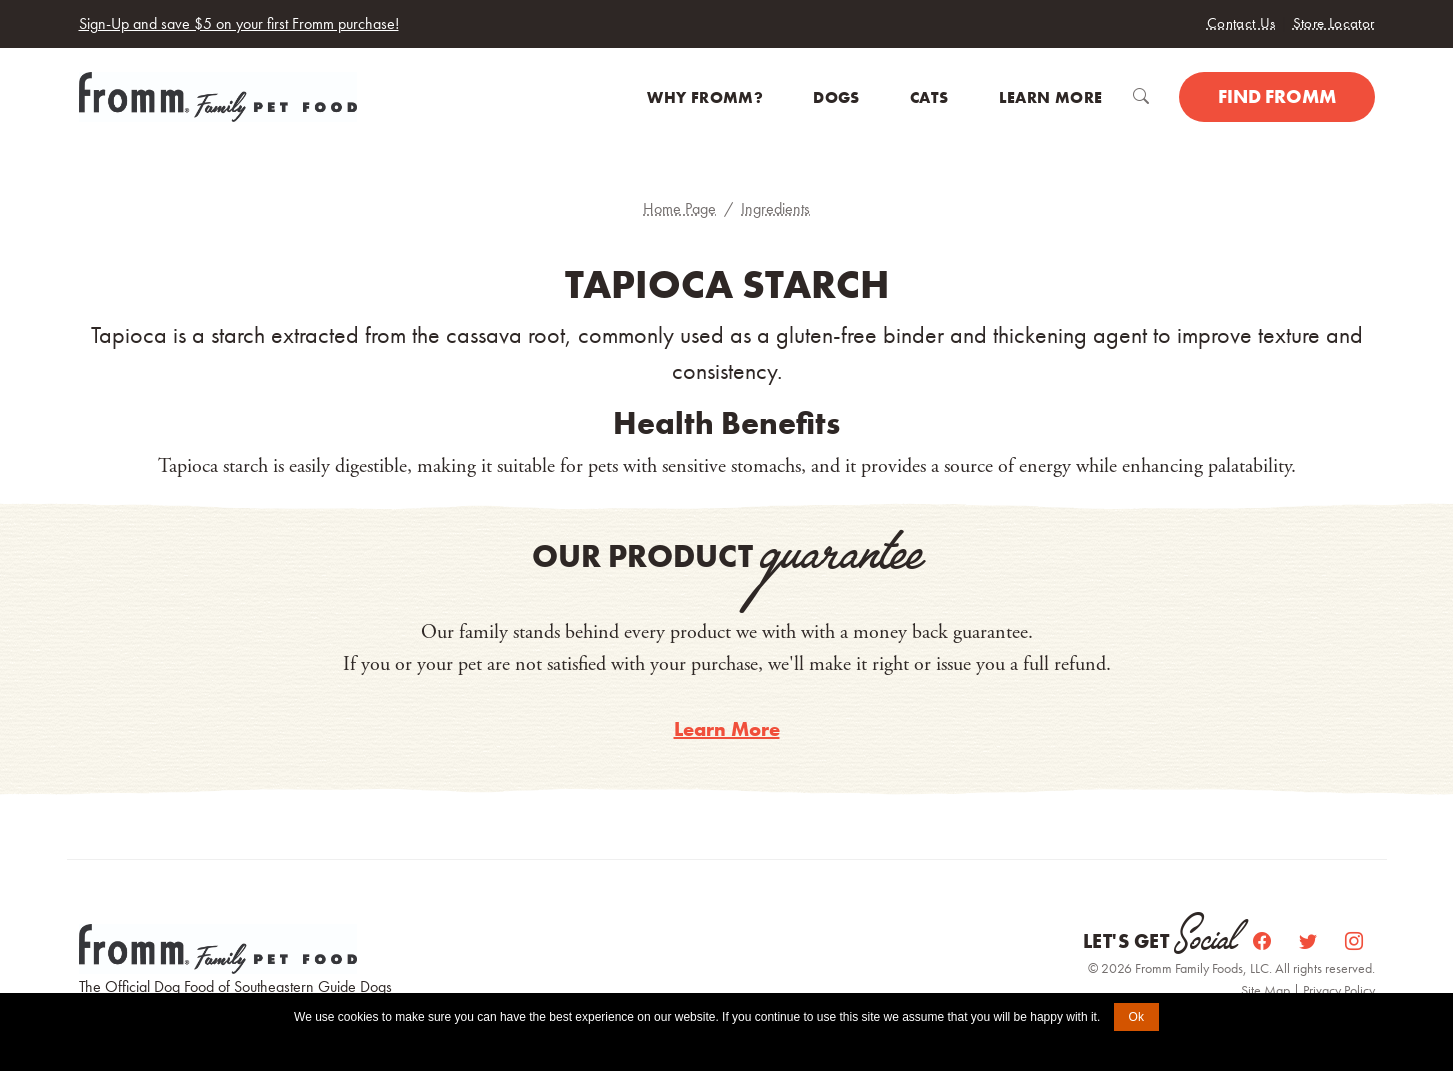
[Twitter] (1310, 941)
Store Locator (1334, 23)
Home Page (679, 208)
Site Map (1267, 990)
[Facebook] (1264, 941)
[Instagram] (1354, 941)
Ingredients (775, 208)
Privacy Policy (1339, 990)
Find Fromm (1277, 96)
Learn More (727, 729)
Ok (1136, 1017)
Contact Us (1241, 23)
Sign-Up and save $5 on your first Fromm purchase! (239, 23)
